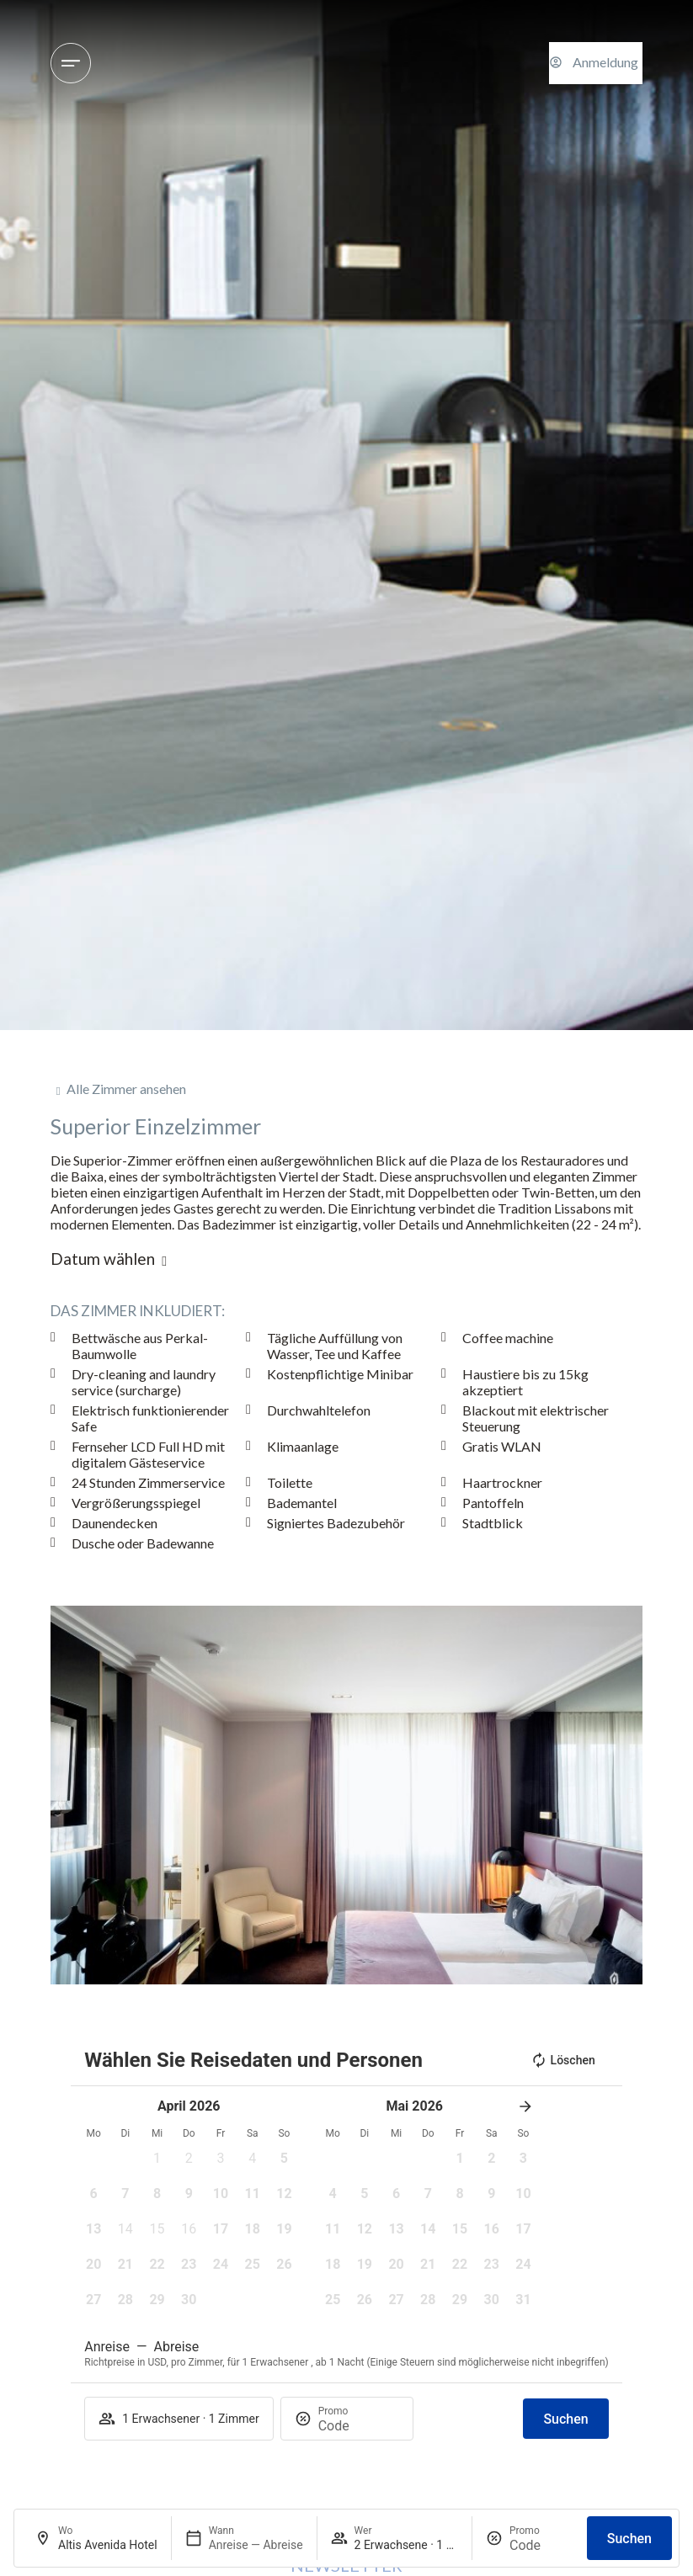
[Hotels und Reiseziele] (71, 63)
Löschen (562, 2060)
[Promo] (541, 2545)
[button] (63, 1795)
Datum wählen (103, 1258)
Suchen (629, 2539)
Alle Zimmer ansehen (126, 1089)
